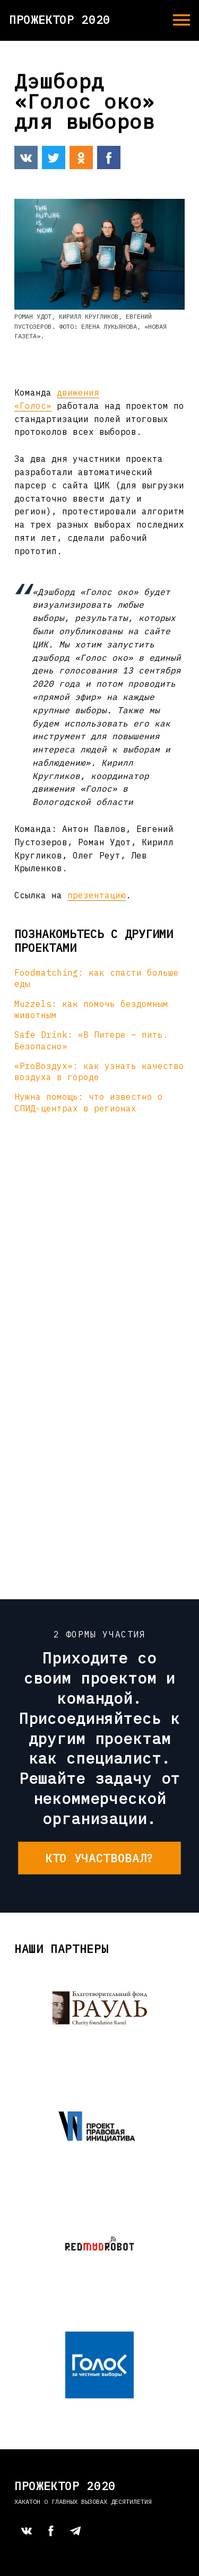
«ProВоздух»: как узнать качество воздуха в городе (99, 1071)
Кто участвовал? (99, 1858)
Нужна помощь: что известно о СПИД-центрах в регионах (88, 1102)
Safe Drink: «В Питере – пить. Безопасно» (91, 1040)
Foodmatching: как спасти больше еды (96, 978)
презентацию (96, 895)
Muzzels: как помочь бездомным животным (91, 1009)
